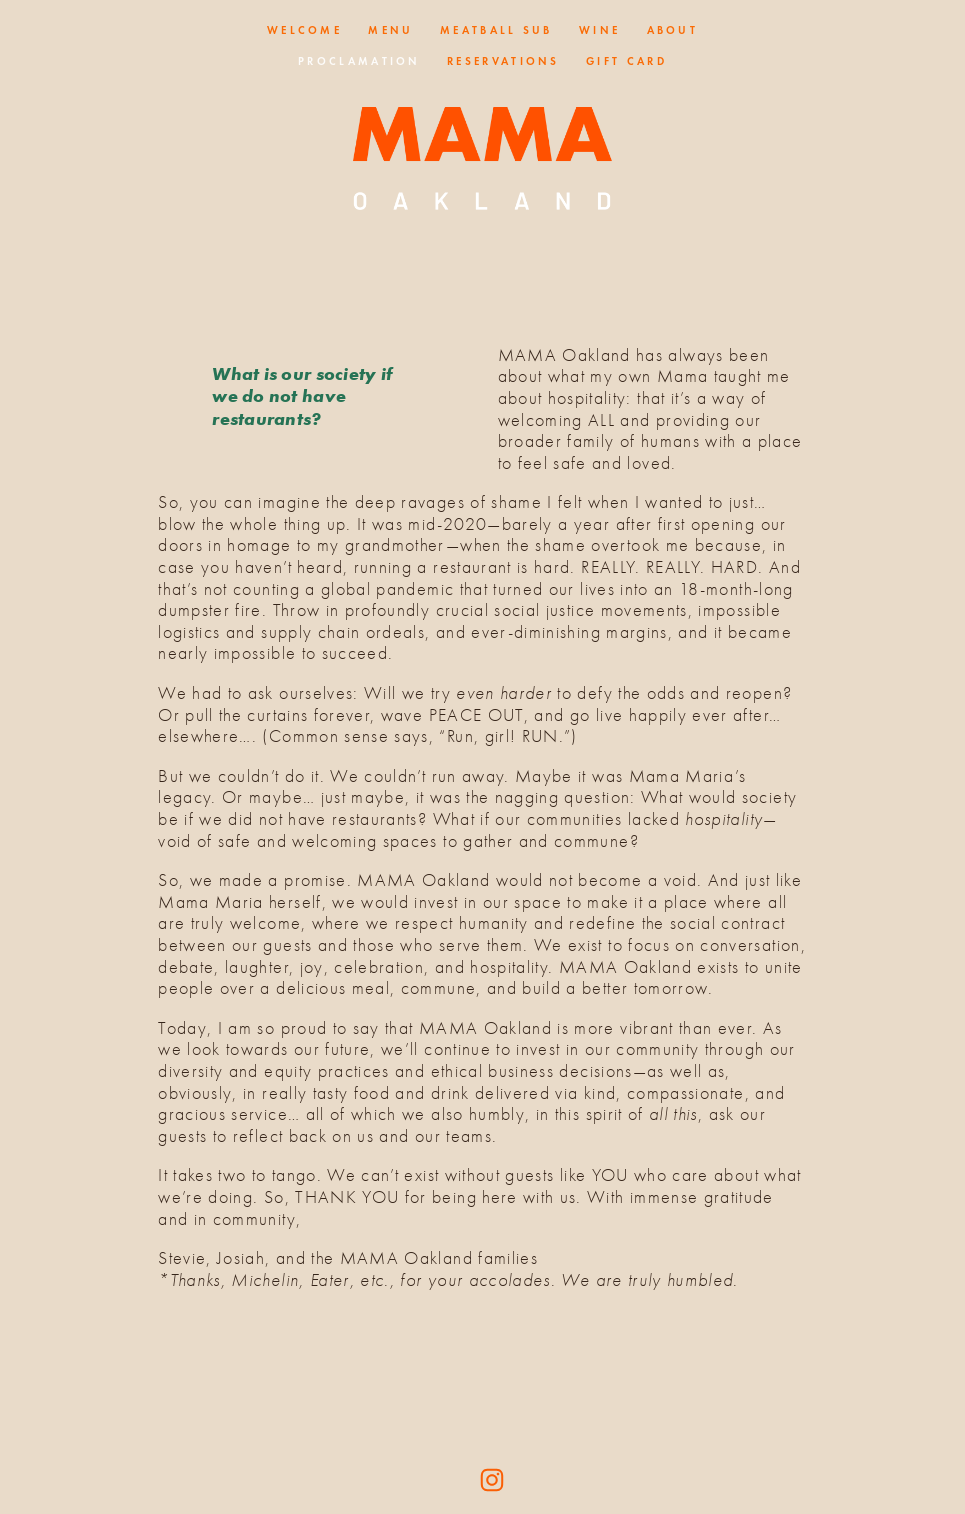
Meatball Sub (496, 30)
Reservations (503, 61)
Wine (599, 30)
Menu (390, 30)
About (673, 30)
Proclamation (359, 61)
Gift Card (626, 61)
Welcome (304, 30)
